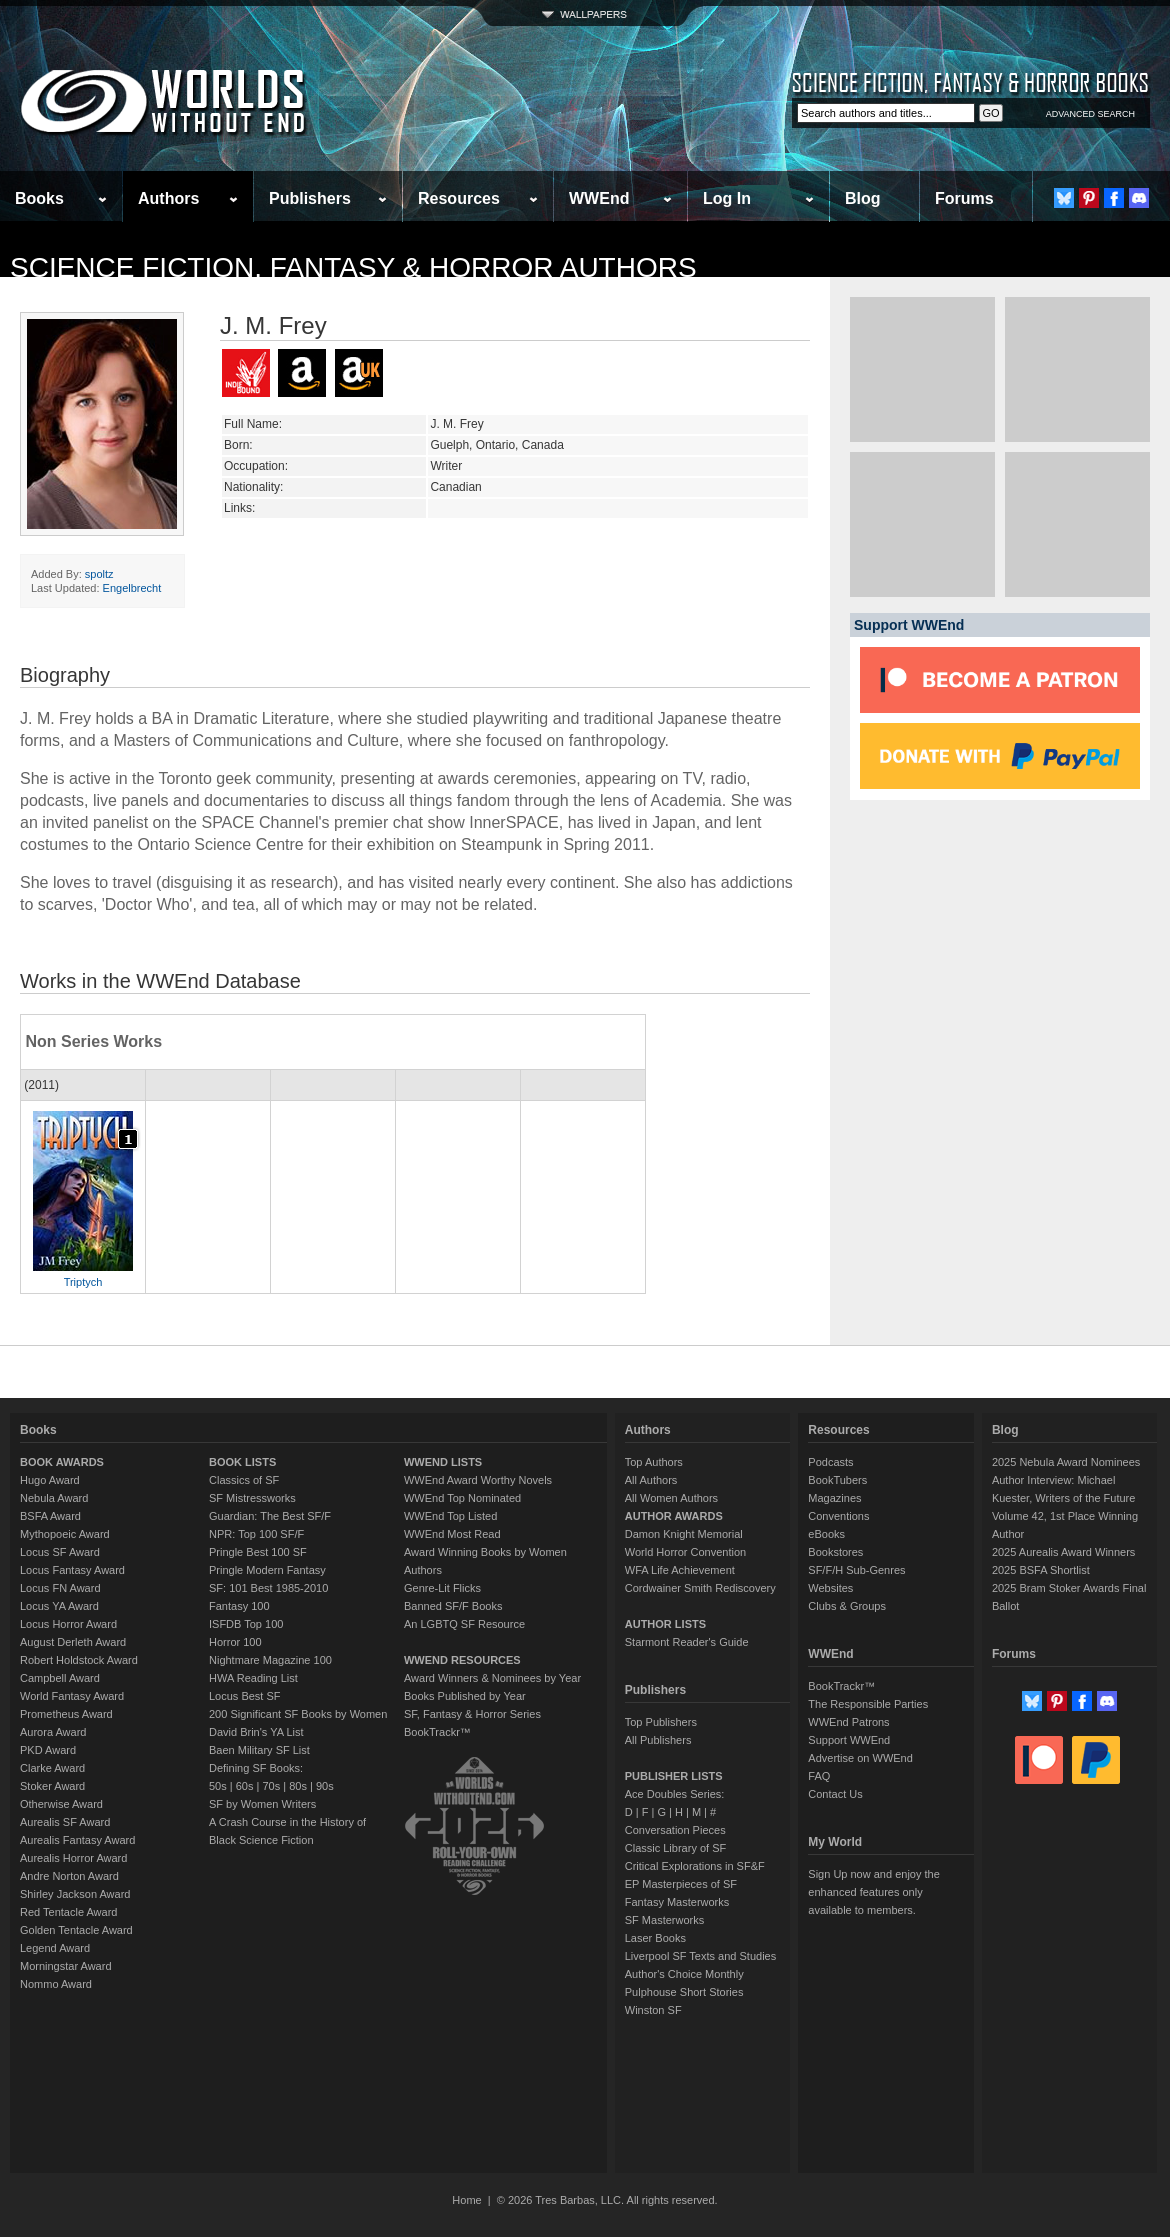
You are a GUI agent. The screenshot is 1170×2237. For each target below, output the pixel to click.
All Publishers (658, 1740)
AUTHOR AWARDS (674, 1516)
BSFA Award (50, 1516)
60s (245, 1786)
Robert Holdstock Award (79, 1660)
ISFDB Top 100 (246, 1624)
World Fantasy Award (72, 1696)
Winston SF (653, 2010)
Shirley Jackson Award (75, 1894)
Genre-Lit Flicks (442, 1588)
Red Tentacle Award (68, 1912)
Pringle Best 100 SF (258, 1552)
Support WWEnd (849, 1740)
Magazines (834, 1498)
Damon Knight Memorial (684, 1534)
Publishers (310, 198)
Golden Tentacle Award (76, 1930)
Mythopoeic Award (65, 1534)
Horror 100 (235, 1642)
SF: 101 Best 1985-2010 (268, 1588)
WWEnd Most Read (452, 1534)
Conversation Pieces (675, 1830)
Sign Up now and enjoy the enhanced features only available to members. (873, 1892)
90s (325, 1786)
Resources (459, 198)
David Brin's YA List (256, 1732)
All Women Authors (671, 1498)
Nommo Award (56, 1984)
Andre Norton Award (69, 1876)
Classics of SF (244, 1480)
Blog (863, 198)
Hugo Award (50, 1480)
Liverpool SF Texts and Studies (700, 1956)
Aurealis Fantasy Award (77, 1840)
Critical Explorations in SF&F (695, 1866)
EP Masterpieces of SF (681, 1884)
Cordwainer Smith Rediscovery (700, 1588)
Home (466, 2200)
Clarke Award (52, 1768)
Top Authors (654, 1462)
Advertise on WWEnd (860, 1758)
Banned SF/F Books (453, 1606)
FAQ (819, 1776)
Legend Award (55, 1948)
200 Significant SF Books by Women (298, 1714)
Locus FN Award (60, 1588)
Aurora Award (53, 1732)
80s (298, 1786)
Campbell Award (60, 1678)
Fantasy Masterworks (677, 1902)
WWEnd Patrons (848, 1722)
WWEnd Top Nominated (462, 1498)
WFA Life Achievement (680, 1570)
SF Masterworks (664, 1920)
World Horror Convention (685, 1552)
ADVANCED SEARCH (1090, 114)
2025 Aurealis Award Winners (1064, 1552)
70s (271, 1786)
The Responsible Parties (868, 1704)
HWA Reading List (253, 1678)
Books (39, 198)
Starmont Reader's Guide (687, 1642)
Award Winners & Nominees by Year (492, 1678)
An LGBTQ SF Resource (464, 1624)
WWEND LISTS (443, 1462)
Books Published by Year (465, 1696)
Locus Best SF (245, 1696)
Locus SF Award (60, 1552)
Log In (727, 198)
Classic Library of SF (675, 1848)
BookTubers (837, 1480)
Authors (168, 198)
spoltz (99, 574)
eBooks (826, 1534)
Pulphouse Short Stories (684, 1992)
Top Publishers (661, 1722)
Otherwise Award (61, 1804)
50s (218, 1786)
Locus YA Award (59, 1606)
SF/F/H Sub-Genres (856, 1570)
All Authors (651, 1480)
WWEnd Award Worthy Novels (478, 1480)
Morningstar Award (66, 1966)
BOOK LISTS (242, 1462)
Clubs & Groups (847, 1606)
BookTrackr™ (437, 1732)
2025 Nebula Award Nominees (1066, 1462)
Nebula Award (54, 1498)
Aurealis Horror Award (73, 1858)
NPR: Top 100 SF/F (256, 1534)
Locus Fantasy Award (72, 1570)
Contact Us (835, 1794)
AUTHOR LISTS (665, 1624)
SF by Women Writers (262, 1804)
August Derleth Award (73, 1642)
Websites (830, 1588)
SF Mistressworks (252, 1498)
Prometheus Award (66, 1714)
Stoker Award (52, 1786)
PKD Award (48, 1750)
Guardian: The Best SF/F (270, 1516)
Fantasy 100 (239, 1606)
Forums (964, 198)
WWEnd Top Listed (450, 1516)
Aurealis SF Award (65, 1822)
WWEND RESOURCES (462, 1660)
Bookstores (835, 1552)
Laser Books (655, 1938)
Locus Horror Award (68, 1624)
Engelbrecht (132, 588)
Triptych (83, 1282)
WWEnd (599, 198)
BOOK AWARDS (62, 1462)
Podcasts (830, 1462)
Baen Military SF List (259, 1750)
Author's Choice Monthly (684, 1974)
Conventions (838, 1516)
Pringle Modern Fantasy (267, 1570)
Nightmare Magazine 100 (270, 1660)
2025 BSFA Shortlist (1041, 1570)
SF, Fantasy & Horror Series (472, 1714)
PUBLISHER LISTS (674, 1776)
